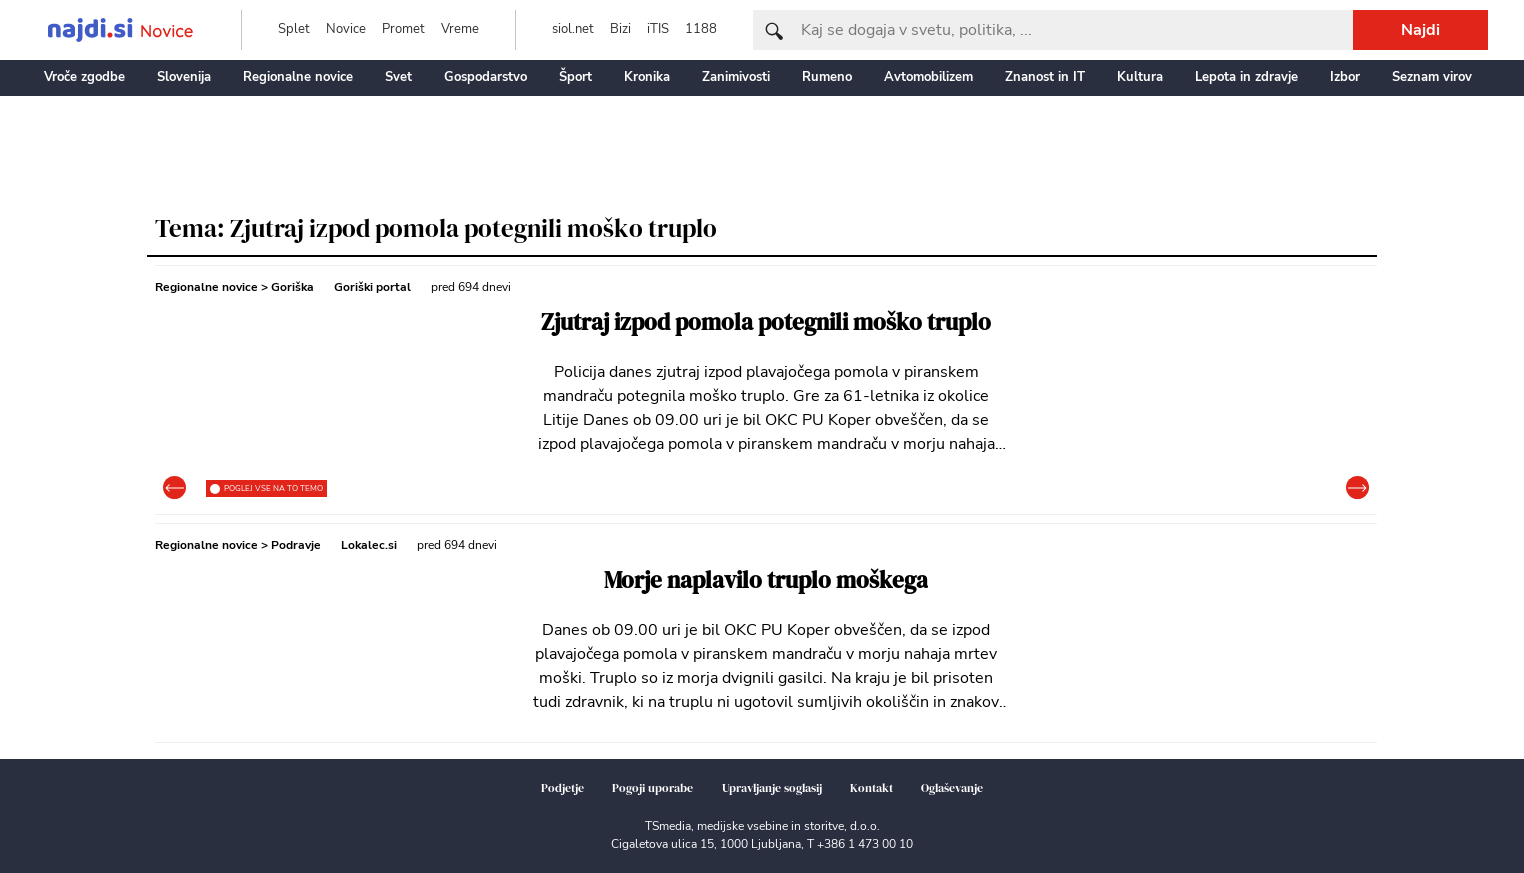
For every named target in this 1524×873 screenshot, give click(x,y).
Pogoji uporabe (652, 788)
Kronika (647, 77)
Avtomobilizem (928, 77)
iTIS (658, 29)
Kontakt (871, 788)
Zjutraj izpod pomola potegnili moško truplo (766, 322)
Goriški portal (372, 287)
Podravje (296, 545)
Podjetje (562, 788)
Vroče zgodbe (84, 77)
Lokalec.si (369, 545)
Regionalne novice (298, 77)
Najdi (1420, 30)
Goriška (292, 287)
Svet (398, 77)
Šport (575, 77)
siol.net (573, 29)
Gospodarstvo (485, 77)
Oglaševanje (952, 788)
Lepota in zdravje (1246, 77)
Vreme (460, 29)
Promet (403, 29)
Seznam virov (1432, 77)
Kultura (1140, 77)
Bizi (620, 29)
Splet (294, 29)
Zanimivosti (736, 77)
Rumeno (827, 77)
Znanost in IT (1045, 77)
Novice (346, 29)
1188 (701, 29)
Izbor (1345, 77)
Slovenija (184, 77)
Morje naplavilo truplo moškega (766, 580)
